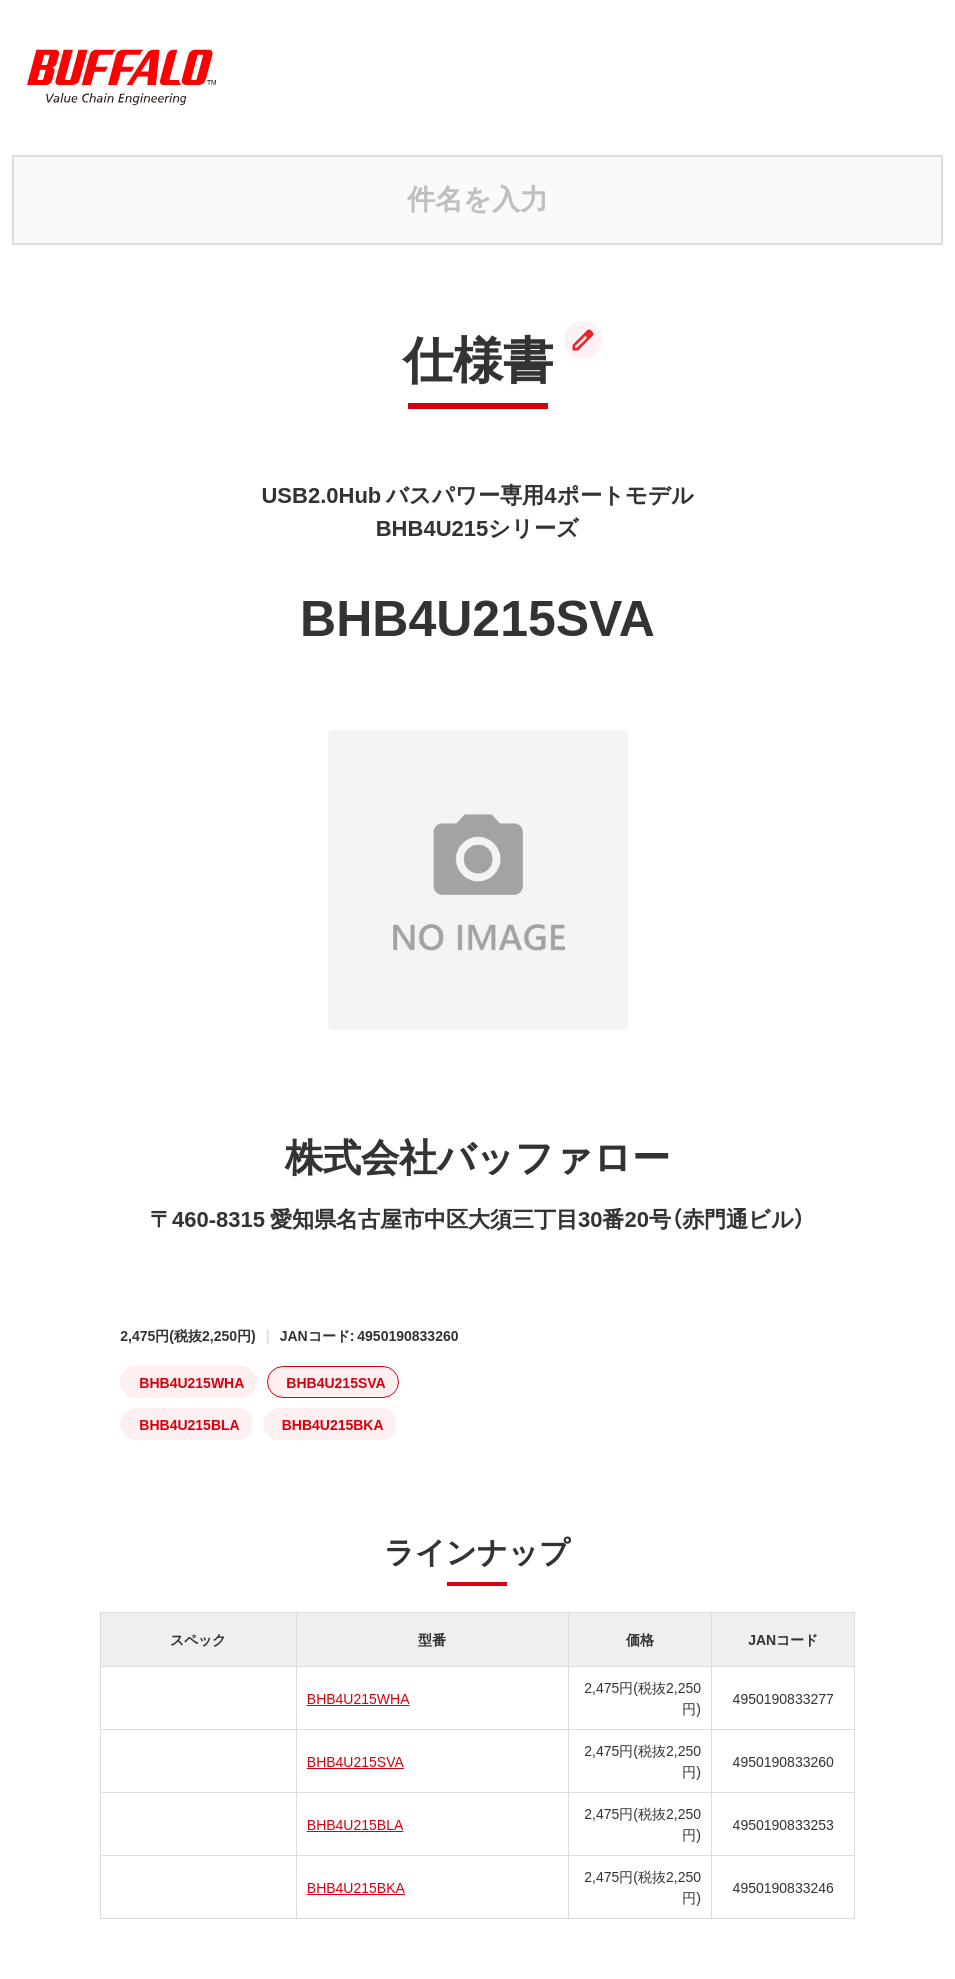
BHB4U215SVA (355, 1761)
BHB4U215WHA (358, 1698)
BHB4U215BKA (356, 1887)
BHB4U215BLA (355, 1824)
